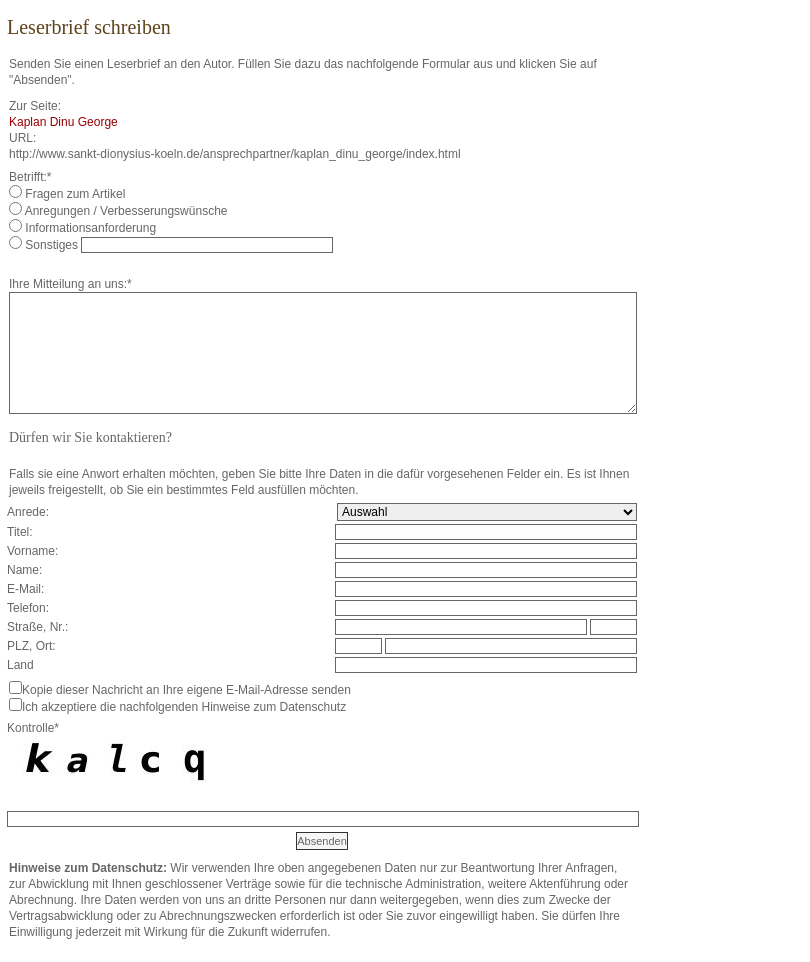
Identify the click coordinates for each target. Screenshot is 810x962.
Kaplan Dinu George (63, 122)
